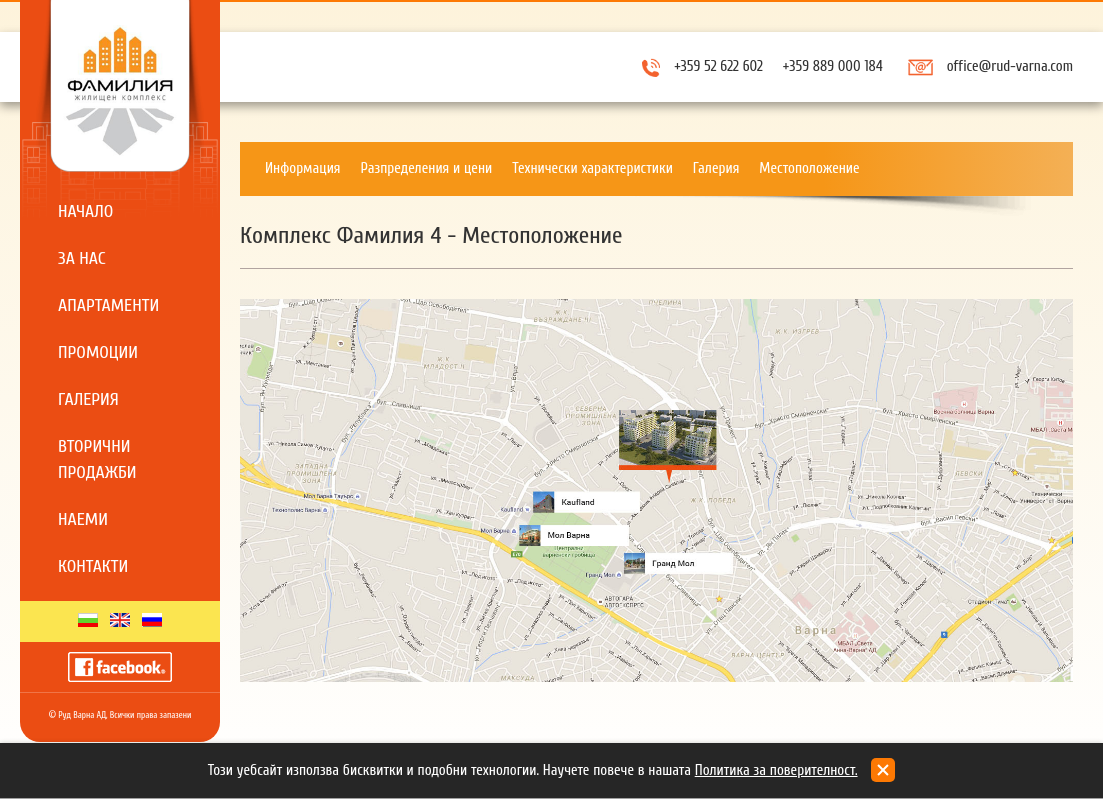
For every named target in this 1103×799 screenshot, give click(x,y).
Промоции (98, 352)
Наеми (83, 519)
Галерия (88, 399)
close (883, 770)
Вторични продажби (97, 459)
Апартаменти (108, 305)
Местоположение (809, 168)
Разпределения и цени (427, 168)
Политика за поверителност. (776, 770)
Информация (303, 168)
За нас (82, 258)
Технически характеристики (592, 168)
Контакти (93, 566)
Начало (85, 211)
